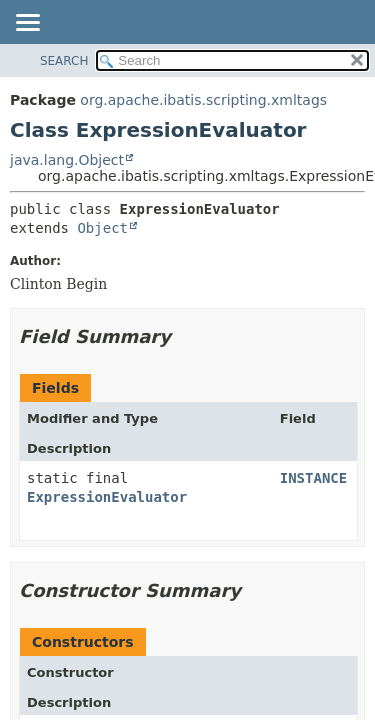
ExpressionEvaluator (107, 497)
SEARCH (64, 61)
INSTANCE (313, 478)
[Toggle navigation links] (27, 24)
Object (102, 228)
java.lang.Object (67, 160)
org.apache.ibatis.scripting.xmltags (203, 100)
